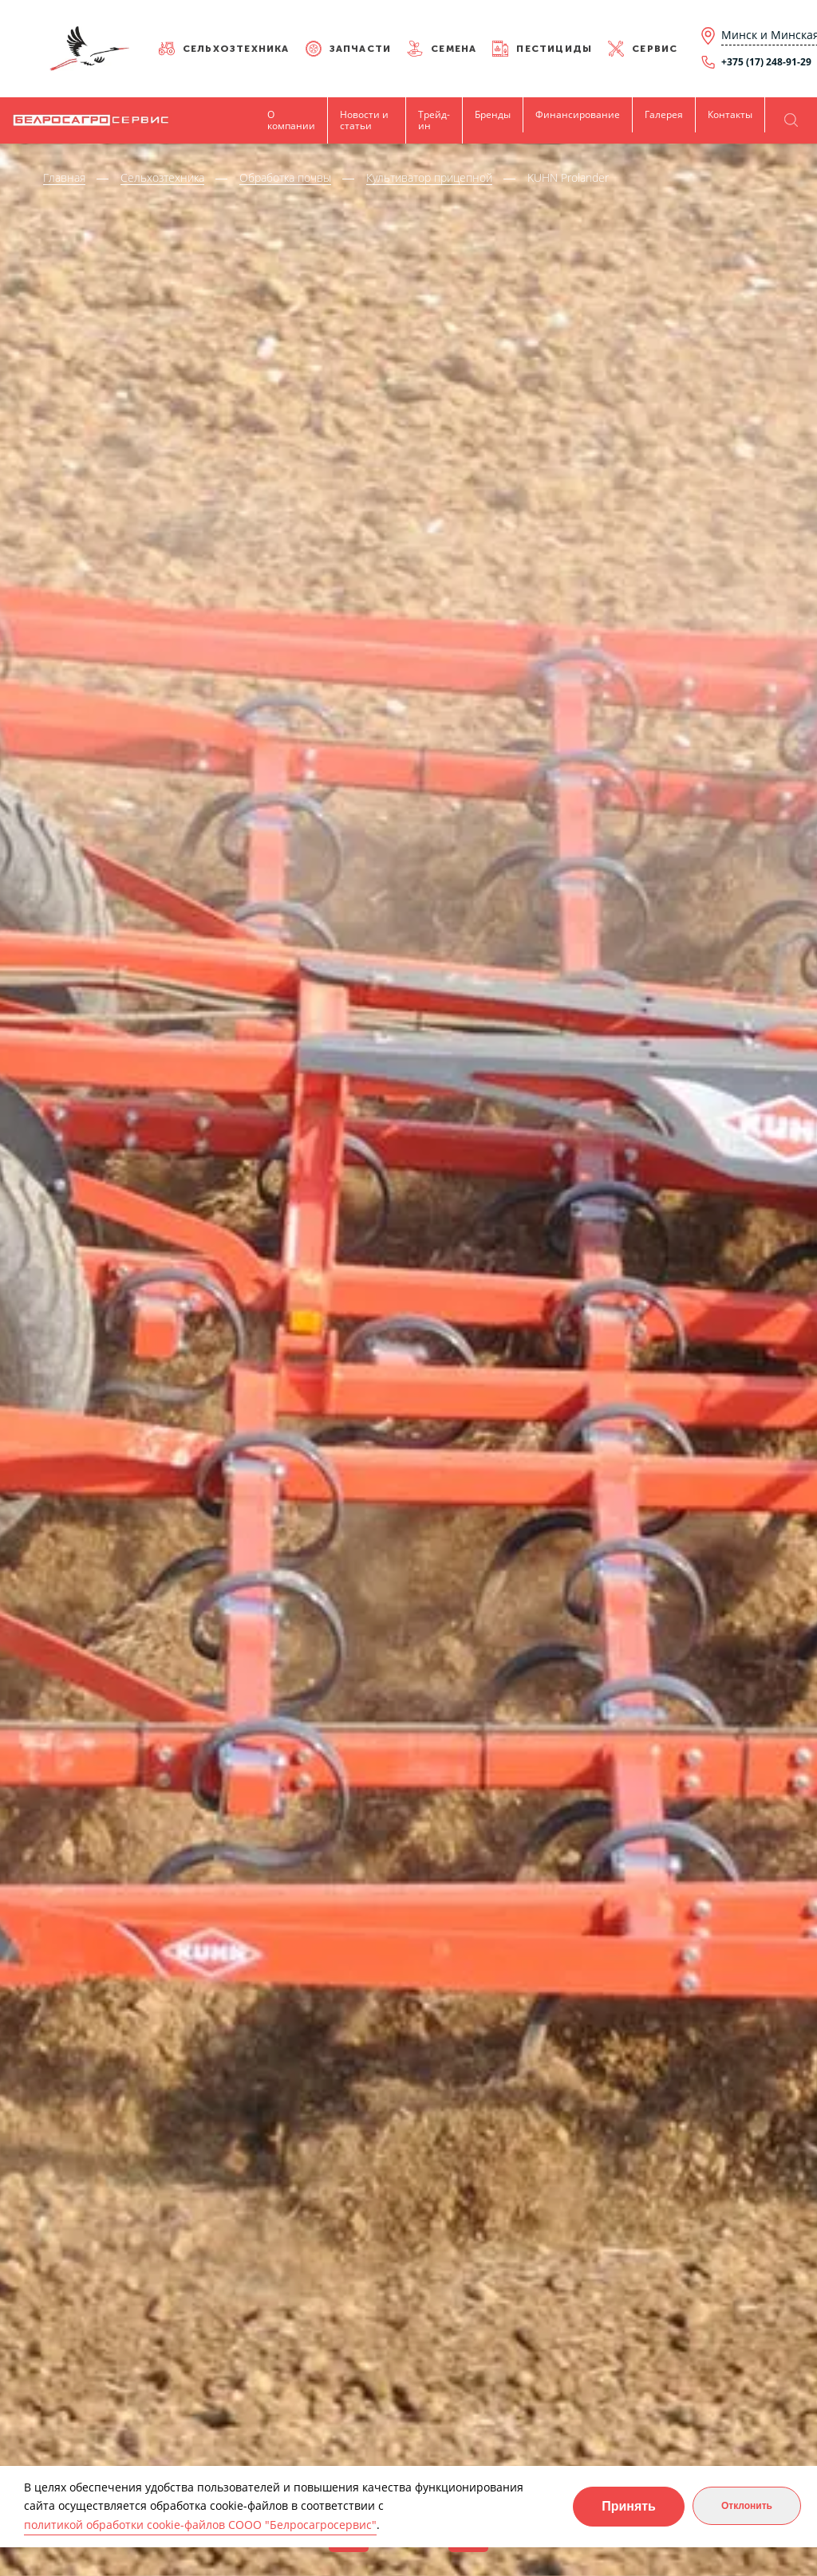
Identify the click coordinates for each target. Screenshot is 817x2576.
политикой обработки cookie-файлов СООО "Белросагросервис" (200, 2524)
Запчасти (361, 48)
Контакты (730, 114)
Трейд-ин (434, 120)
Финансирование (577, 114)
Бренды (493, 114)
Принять (629, 2506)
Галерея (664, 114)
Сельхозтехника (236, 48)
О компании (291, 120)
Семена (453, 48)
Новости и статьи (364, 120)
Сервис (654, 48)
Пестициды (554, 48)
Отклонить (746, 2505)
